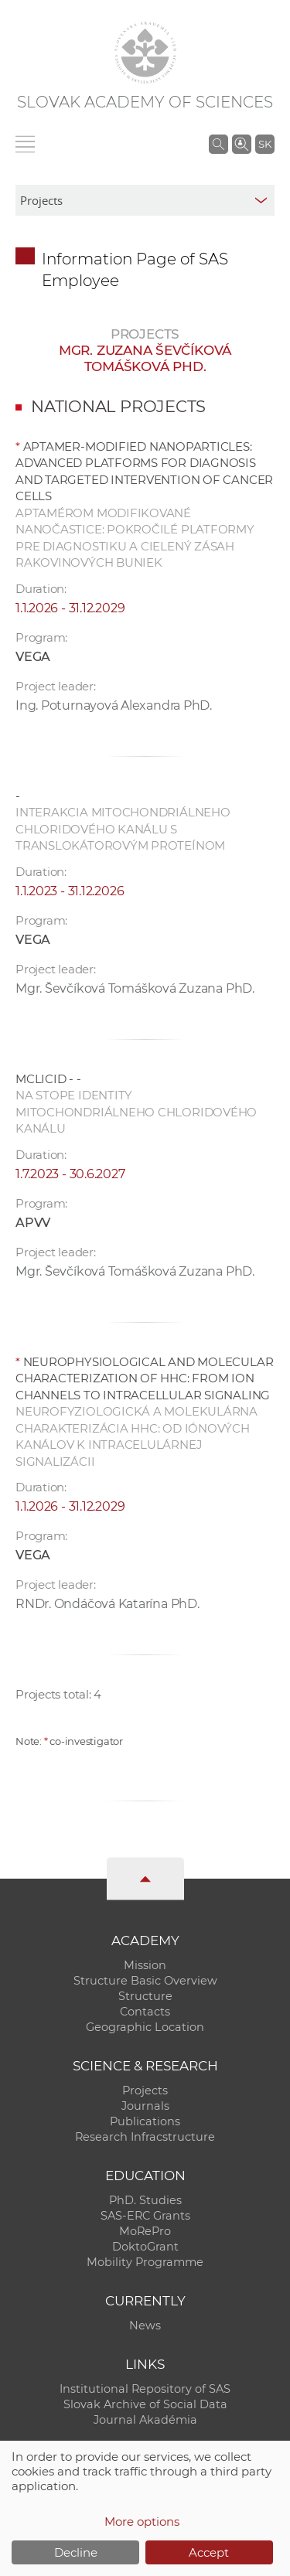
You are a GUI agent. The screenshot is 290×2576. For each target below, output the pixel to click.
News (145, 2325)
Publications (145, 2121)
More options (141, 2521)
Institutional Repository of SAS (145, 2389)
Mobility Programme (145, 2262)
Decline (75, 2552)
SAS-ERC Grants (145, 2216)
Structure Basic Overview (145, 1981)
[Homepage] (145, 52)
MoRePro (145, 2231)
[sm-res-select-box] (145, 200)
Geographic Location (145, 2027)
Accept (209, 2552)
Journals (145, 2106)
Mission (145, 1965)
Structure (145, 1996)
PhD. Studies (145, 2200)
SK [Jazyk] (264, 144)
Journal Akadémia (145, 2420)
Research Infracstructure (145, 2137)
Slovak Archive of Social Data (145, 2404)
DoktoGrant (145, 2247)
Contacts (145, 2012)
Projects (145, 2090)
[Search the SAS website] (218, 144)
